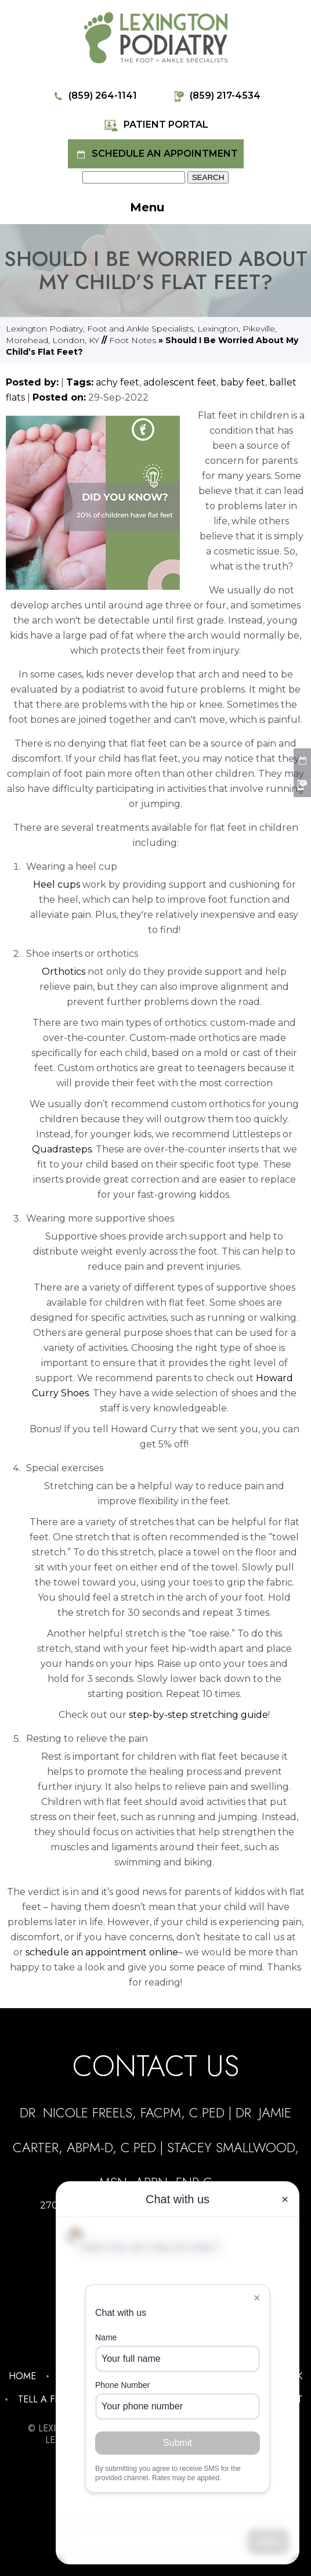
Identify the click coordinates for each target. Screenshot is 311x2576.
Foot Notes (132, 340)
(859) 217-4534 (216, 96)
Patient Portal (155, 125)
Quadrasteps (62, 1149)
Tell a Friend (50, 2399)
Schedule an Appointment (156, 154)
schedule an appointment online (102, 1952)
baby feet (242, 382)
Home (22, 2376)
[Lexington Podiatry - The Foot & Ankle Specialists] (156, 37)
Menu (161, 208)
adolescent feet (179, 382)
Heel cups (56, 884)
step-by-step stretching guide (198, 1714)
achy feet (117, 382)
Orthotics (63, 971)
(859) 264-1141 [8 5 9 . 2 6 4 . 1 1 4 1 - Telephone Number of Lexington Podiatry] (93, 96)
